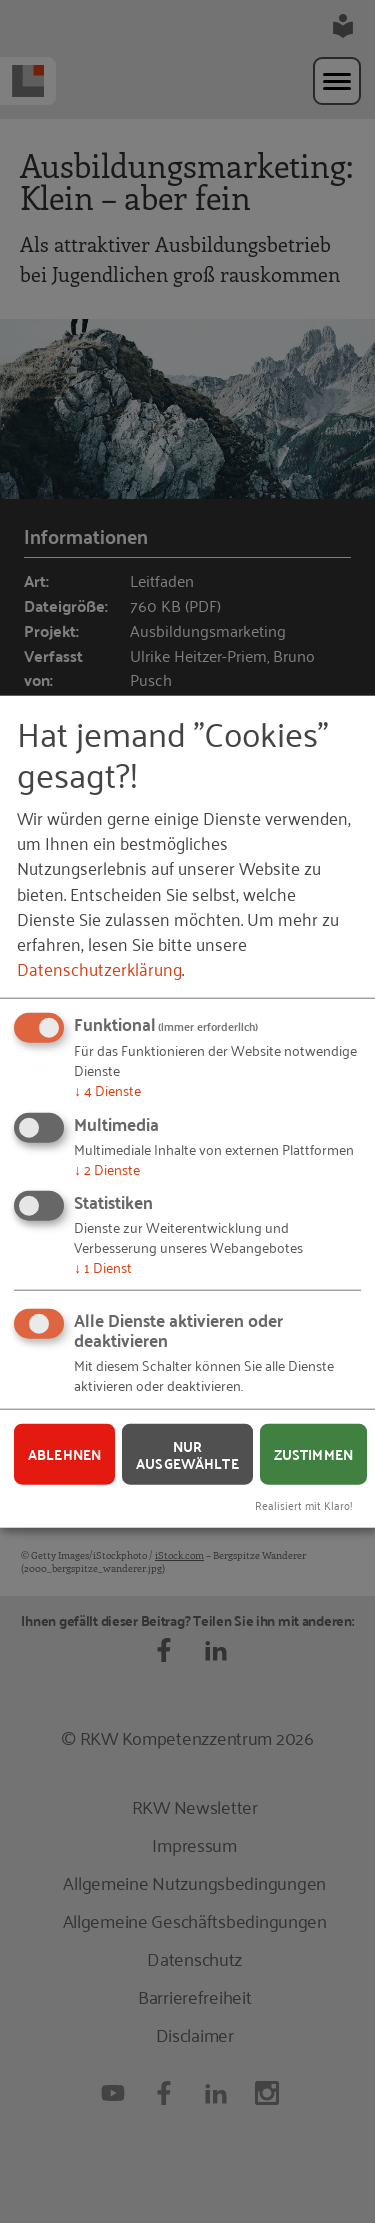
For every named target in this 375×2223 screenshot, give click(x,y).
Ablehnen (64, 1454)
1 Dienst (103, 1266)
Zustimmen (313, 1454)
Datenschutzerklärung (99, 968)
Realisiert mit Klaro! (304, 1504)
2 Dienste (107, 1167)
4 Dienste (107, 1089)
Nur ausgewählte (187, 1454)
